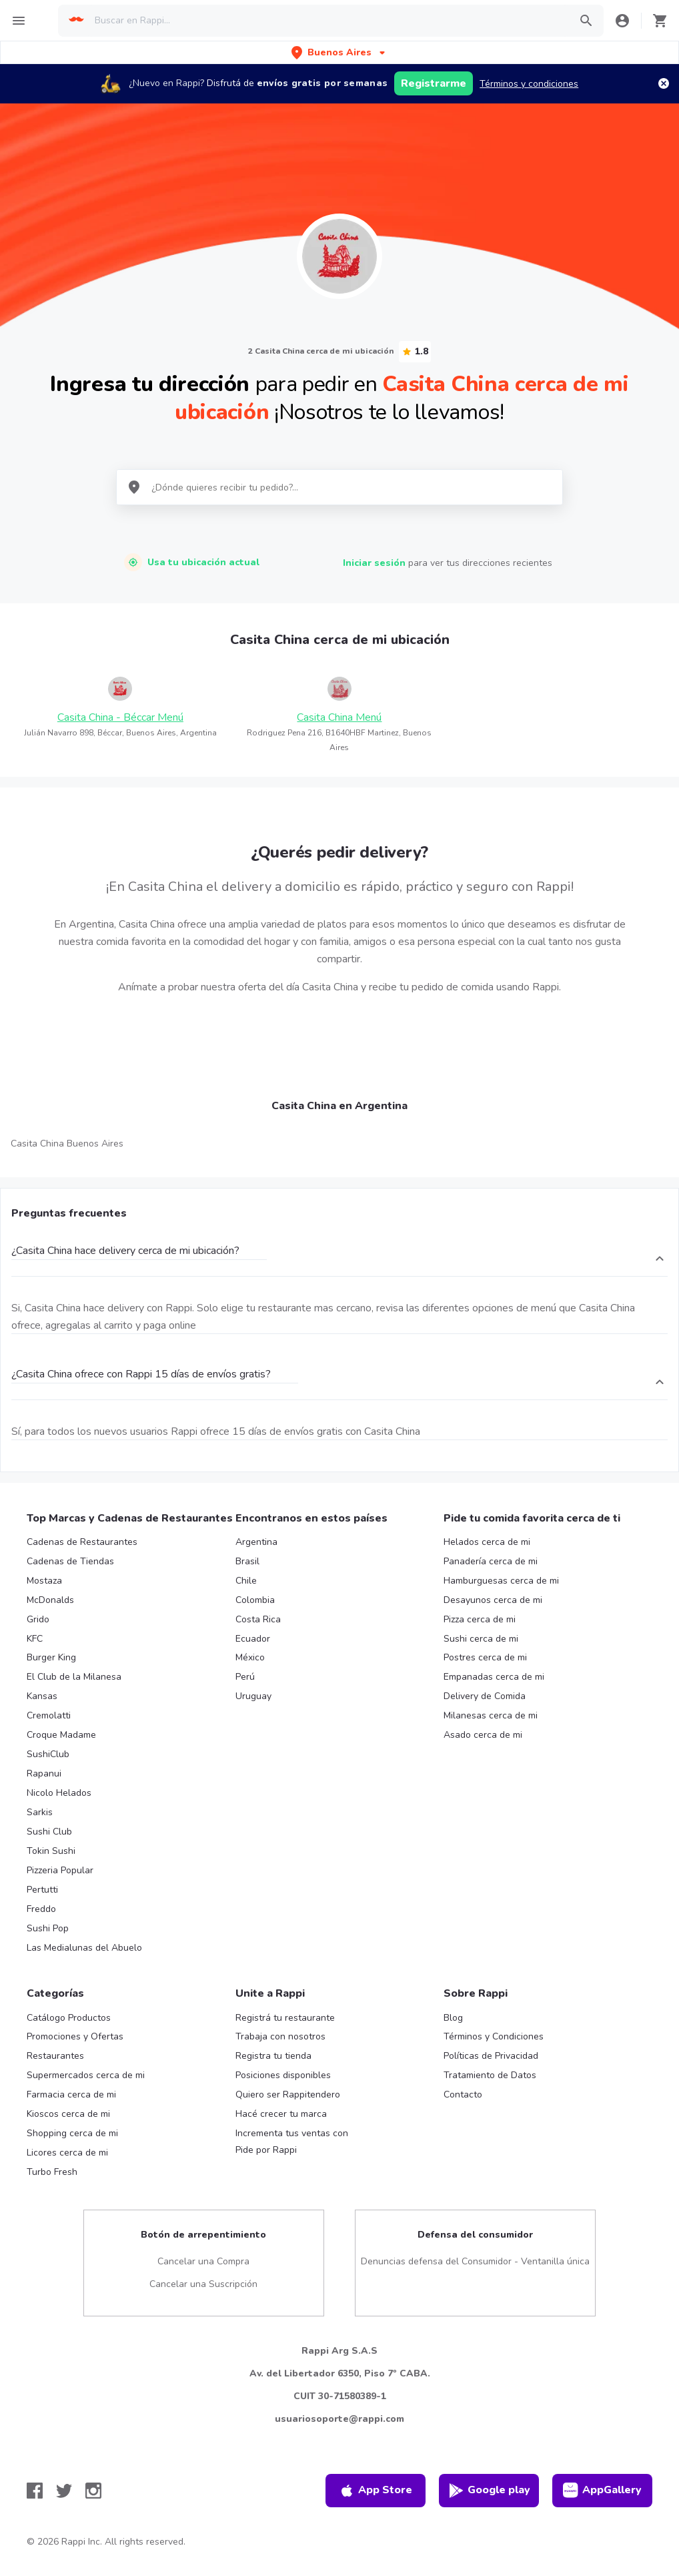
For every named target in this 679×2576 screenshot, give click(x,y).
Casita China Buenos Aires (67, 1143)
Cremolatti (49, 1715)
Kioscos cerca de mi (68, 2114)
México (250, 1657)
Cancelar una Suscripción (203, 2284)
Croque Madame (61, 1734)
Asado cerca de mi (483, 1734)
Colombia (255, 1600)
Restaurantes (55, 2055)
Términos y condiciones (529, 83)
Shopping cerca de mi (72, 2133)
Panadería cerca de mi (491, 1561)
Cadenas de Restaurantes (82, 1542)
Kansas (42, 1696)
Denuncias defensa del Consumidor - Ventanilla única (475, 2261)
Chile (246, 1580)
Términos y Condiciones (494, 2036)
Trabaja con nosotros (280, 2036)
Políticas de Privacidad (491, 2055)
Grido (38, 1619)
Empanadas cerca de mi (494, 1676)
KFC (35, 1638)
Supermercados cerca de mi (86, 2075)
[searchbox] (328, 21)
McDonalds (50, 1600)
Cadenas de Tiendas (70, 1561)
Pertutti (42, 1889)
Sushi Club (49, 1831)
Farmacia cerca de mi (71, 2094)
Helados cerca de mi (487, 1542)
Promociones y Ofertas (75, 2036)
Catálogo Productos (69, 2017)
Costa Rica (258, 1619)
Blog (453, 2017)
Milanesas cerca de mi (491, 1715)
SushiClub (48, 1754)
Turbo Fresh (52, 2172)
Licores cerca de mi (67, 2152)
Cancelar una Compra (203, 2261)
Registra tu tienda (273, 2055)
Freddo (41, 1909)
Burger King (51, 1657)
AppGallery (602, 2491)
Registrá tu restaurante (285, 2017)
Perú (245, 1676)
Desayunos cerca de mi (493, 1600)
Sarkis (40, 1812)
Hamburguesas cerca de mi (501, 1580)
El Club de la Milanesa (74, 1676)
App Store (375, 2491)
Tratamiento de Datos (490, 2075)
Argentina (256, 1542)
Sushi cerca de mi (481, 1638)
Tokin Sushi (51, 1851)
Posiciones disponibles (283, 2075)
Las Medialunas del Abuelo (84, 1947)
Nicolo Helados (59, 1793)
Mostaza (44, 1580)
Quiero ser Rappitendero (287, 2094)
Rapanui (44, 1773)
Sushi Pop (48, 1928)
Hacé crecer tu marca (281, 2114)
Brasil (247, 1561)
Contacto (463, 2094)
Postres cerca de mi (485, 1657)
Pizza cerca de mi (480, 1619)
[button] (339, 52)
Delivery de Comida (485, 1696)
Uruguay (253, 1696)
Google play (489, 2491)
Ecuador (252, 1638)
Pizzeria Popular (60, 1870)
